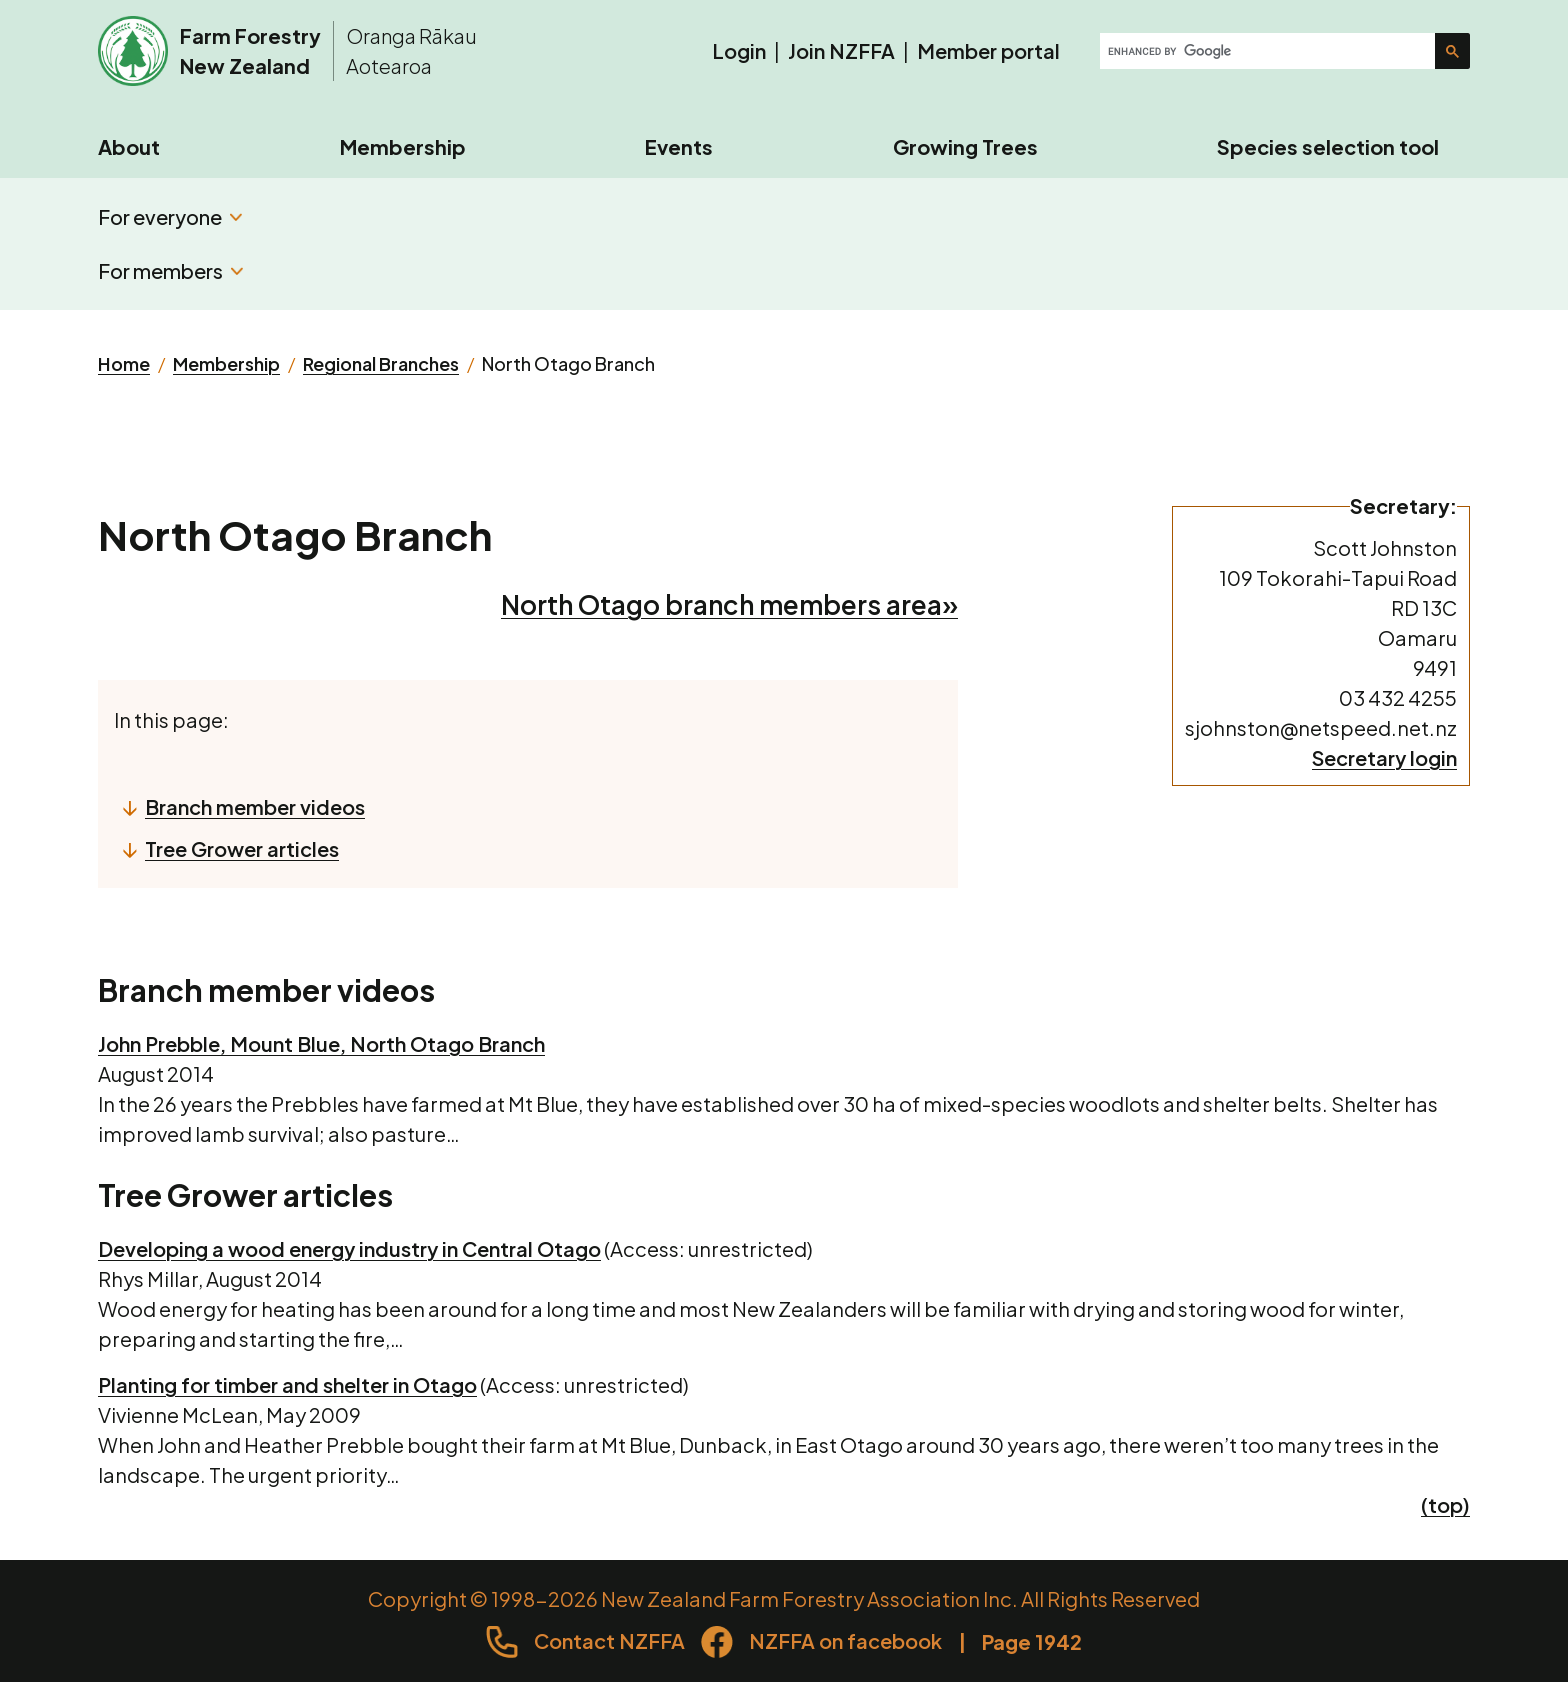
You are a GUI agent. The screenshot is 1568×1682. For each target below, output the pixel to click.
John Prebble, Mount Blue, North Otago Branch (321, 1043)
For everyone (170, 216)
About (129, 146)
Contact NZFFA (609, 1640)
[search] (1269, 51)
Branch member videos (255, 806)
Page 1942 (1032, 1641)
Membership (403, 146)
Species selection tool (1328, 146)
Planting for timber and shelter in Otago (287, 1384)
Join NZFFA (841, 50)
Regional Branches (381, 363)
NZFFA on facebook (845, 1640)
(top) (1445, 1504)
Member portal (988, 50)
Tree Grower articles (242, 848)
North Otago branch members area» (729, 604)
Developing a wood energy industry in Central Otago (349, 1248)
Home (124, 363)
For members (170, 270)
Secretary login (1384, 757)
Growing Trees (965, 146)
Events (679, 146)
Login (739, 50)
